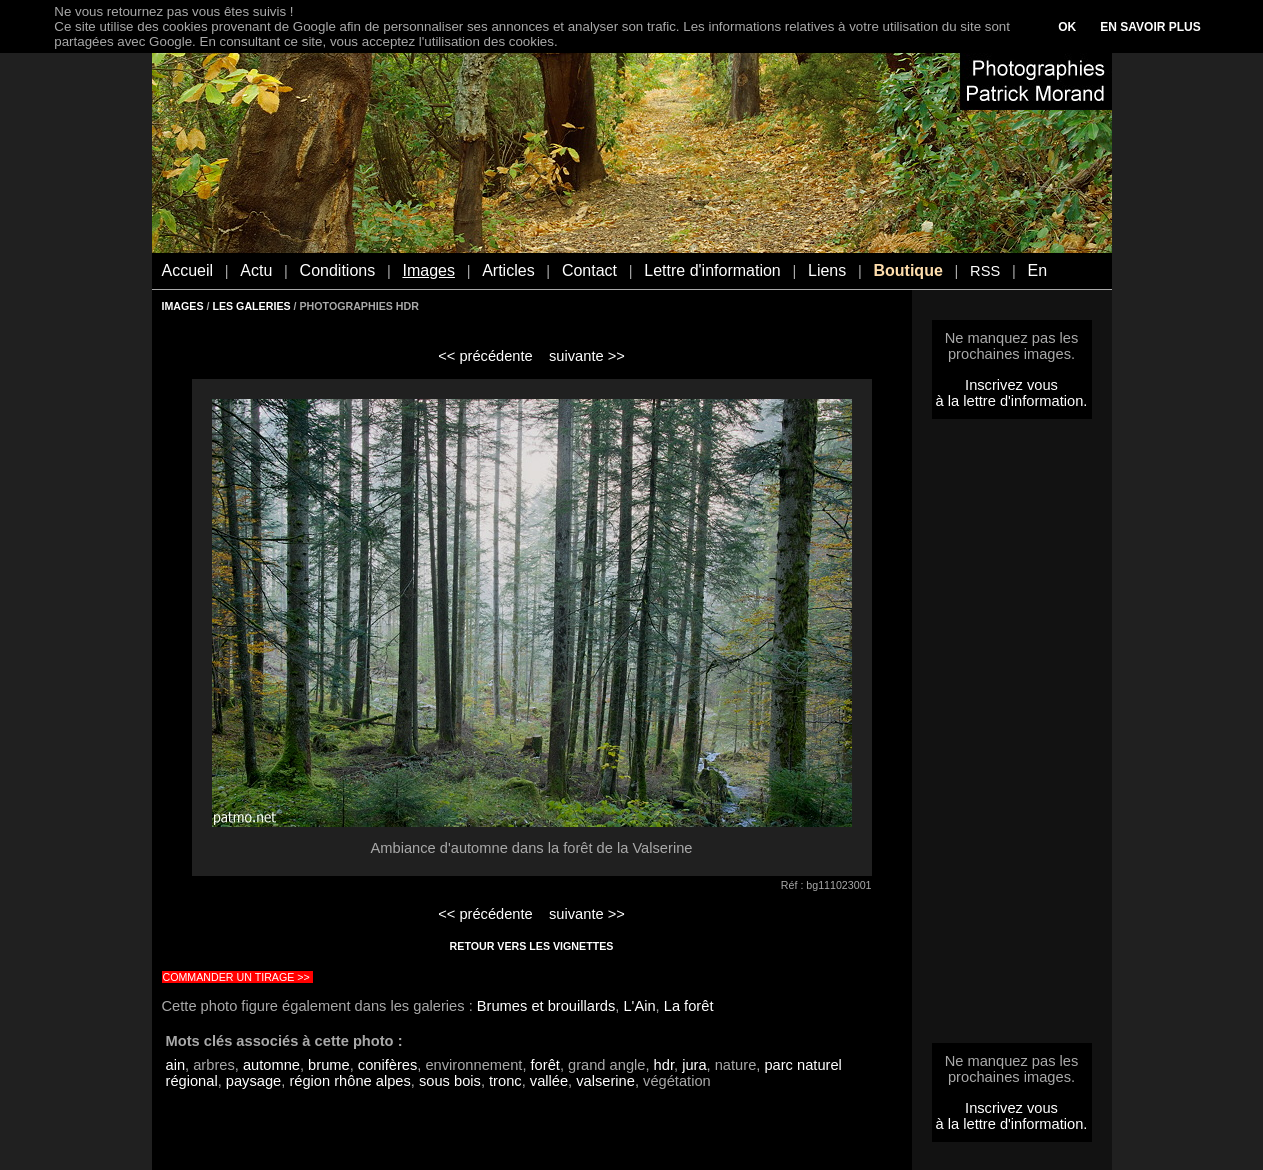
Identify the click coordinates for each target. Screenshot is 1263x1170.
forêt (545, 1065)
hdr (664, 1065)
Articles (508, 270)
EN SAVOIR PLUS (1150, 27)
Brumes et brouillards (546, 1006)
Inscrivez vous (1011, 385)
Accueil (188, 270)
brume (329, 1065)
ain (176, 1065)
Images (428, 270)
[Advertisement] (1012, 737)
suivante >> (587, 356)
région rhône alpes (349, 1081)
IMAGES (183, 306)
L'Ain (639, 1006)
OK (1067, 27)
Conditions (338, 270)
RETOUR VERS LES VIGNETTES (532, 946)
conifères (387, 1065)
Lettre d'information (712, 270)
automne (271, 1065)
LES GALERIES (251, 306)
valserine (605, 1081)
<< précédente (485, 356)
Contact (589, 270)
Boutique (907, 270)
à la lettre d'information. (1012, 401)
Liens (827, 270)
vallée (549, 1081)
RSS (985, 271)
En (1037, 270)
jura (694, 1065)
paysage (253, 1081)
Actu (256, 270)
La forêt (689, 1006)
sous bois (450, 1081)
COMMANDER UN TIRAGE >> (236, 977)
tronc (505, 1081)
